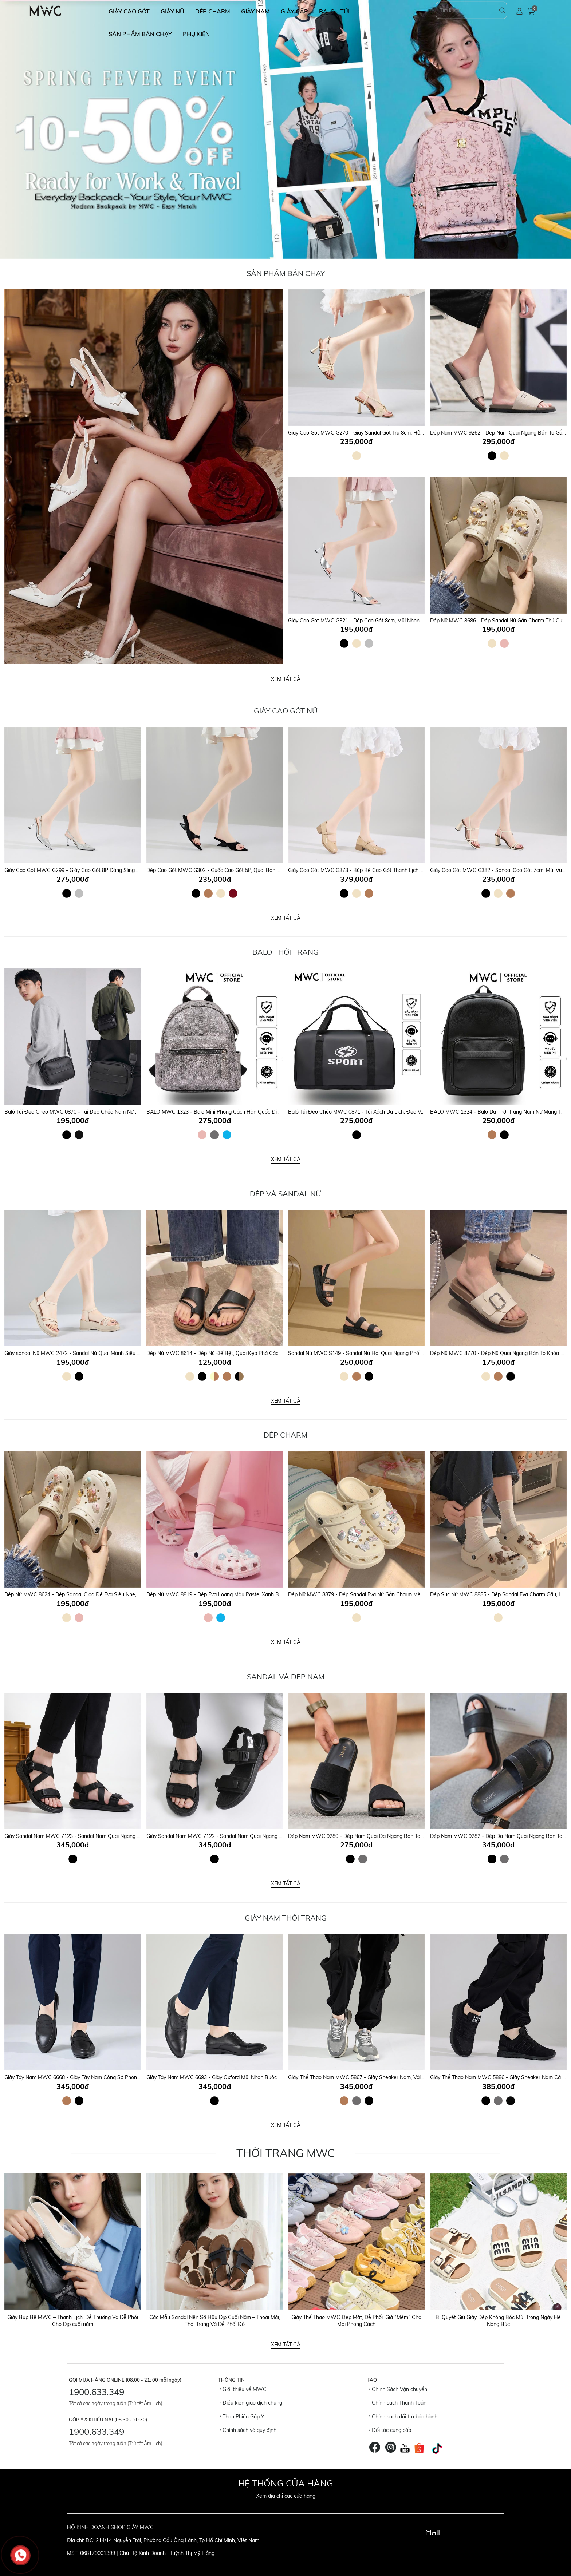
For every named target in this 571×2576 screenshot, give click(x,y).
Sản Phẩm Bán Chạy (286, 273)
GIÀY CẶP (294, 11)
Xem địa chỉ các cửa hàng (285, 2496)
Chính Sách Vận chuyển (398, 2389)
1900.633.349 (96, 2391)
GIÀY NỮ (172, 11)
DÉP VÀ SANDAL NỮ (285, 1193)
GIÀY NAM (255, 11)
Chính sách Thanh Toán (397, 2402)
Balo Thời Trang (285, 951)
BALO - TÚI (334, 11)
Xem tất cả (285, 679)
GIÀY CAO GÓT (129, 11)
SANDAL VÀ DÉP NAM (285, 1676)
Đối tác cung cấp (390, 2430)
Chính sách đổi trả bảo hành (403, 2416)
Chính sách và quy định (248, 2430)
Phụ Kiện (196, 33)
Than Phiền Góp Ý (242, 2416)
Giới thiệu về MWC (243, 2389)
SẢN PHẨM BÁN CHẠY (140, 33)
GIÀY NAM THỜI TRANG (286, 1917)
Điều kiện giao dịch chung (251, 2402)
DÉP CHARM (212, 11)
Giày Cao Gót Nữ (286, 710)
